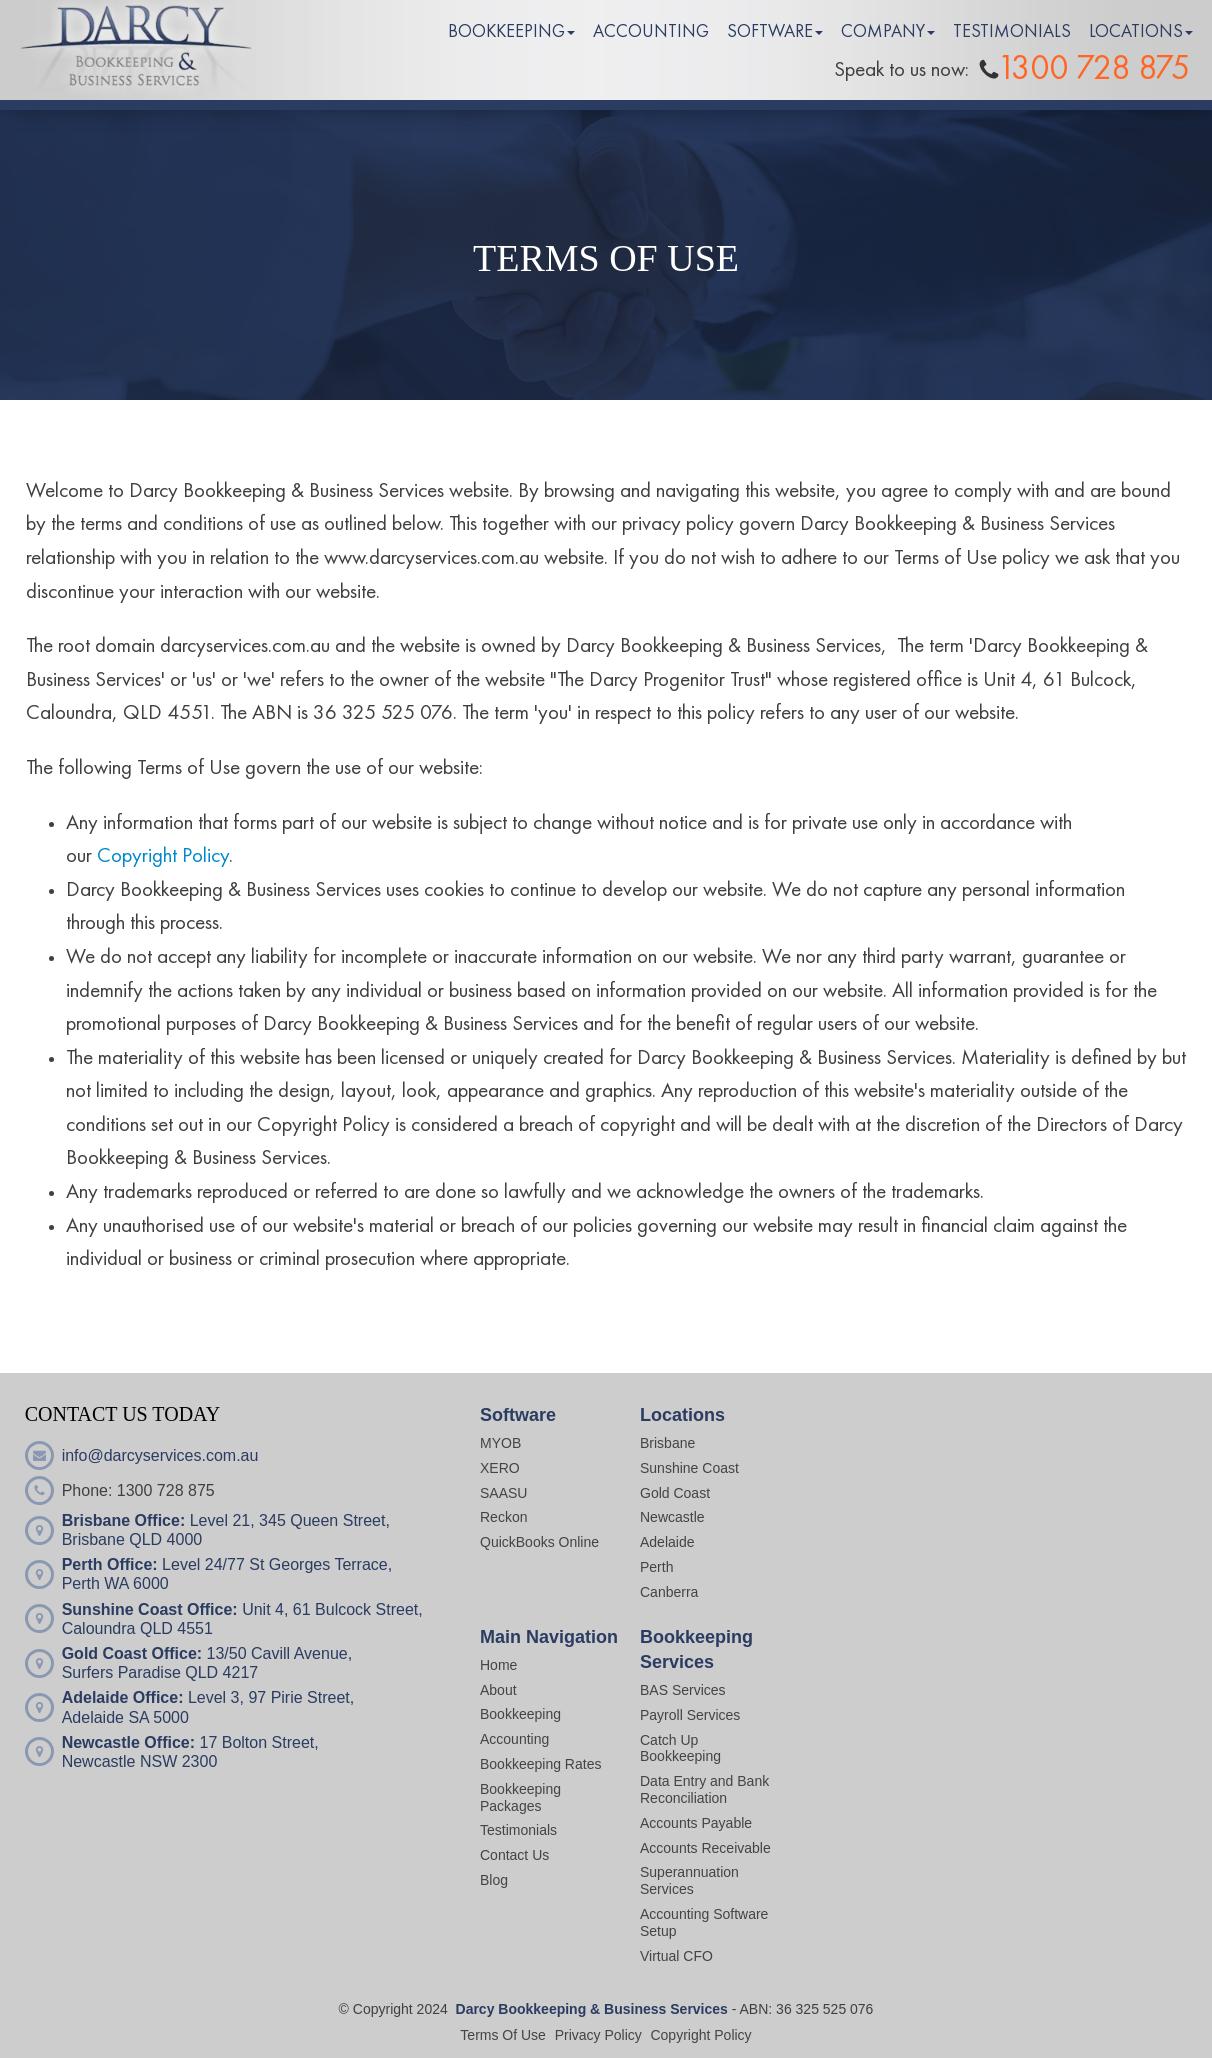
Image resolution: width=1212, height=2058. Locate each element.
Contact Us (514, 1855)
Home (498, 1665)
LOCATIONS (1136, 32)
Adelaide (667, 1542)
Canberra (669, 1592)
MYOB (500, 1443)
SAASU (503, 1493)
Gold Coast (675, 1493)
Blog (494, 1880)
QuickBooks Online (539, 1542)
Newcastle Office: (128, 1742)
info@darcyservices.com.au (160, 1455)
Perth (656, 1567)
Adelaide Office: (123, 1697)
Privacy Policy (598, 2035)
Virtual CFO (676, 1956)
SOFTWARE (770, 32)
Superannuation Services (689, 1880)
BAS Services (683, 1690)
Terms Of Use (503, 2035)
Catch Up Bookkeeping (680, 1748)
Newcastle (672, 1517)
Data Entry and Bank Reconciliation (704, 1789)
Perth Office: (110, 1564)
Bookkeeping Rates (540, 1764)
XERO (500, 1468)
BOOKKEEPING (506, 32)
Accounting (514, 1739)
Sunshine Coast (689, 1468)
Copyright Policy (163, 856)
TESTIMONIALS (1012, 32)
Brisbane (667, 1443)
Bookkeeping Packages (520, 1797)
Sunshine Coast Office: (150, 1609)
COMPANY (883, 32)
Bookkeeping (520, 1714)
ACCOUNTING (651, 32)
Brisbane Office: (124, 1520)
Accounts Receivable (707, 1848)
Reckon (503, 1517)
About (498, 1690)
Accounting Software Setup (704, 1922)
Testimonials (518, 1830)
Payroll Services (690, 1715)
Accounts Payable (696, 1823)
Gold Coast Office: (132, 1653)
